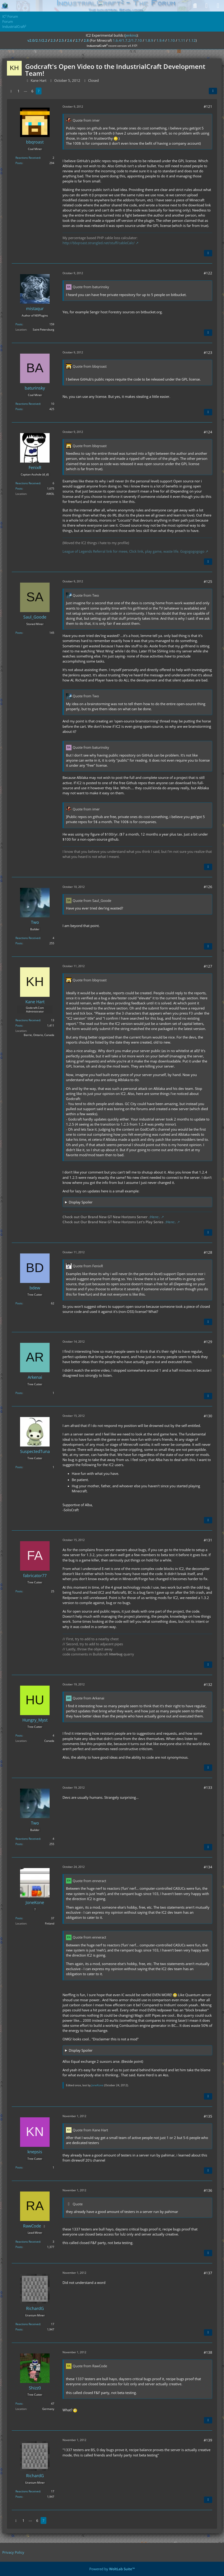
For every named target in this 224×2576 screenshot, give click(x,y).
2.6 (69, 40)
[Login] (206, 6)
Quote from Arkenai (88, 1698)
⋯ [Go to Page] (25, 91)
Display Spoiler (81, 1202)
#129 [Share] (208, 1341)
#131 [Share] (208, 1540)
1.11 (181, 40)
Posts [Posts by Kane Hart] (18, 1025)
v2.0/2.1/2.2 (37, 40)
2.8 (86, 40)
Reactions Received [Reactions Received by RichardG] (27, 2324)
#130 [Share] (208, 1416)
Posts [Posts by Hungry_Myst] (18, 1735)
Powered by (112, 2569)
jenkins (131, 35)
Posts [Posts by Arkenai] (18, 1393)
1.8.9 (149, 40)
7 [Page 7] (39, 91)
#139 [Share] (208, 2440)
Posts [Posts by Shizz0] (18, 2404)
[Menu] (218, 5)
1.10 (171, 40)
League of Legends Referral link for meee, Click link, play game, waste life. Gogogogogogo (133, 551)
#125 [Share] (208, 581)
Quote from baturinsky (91, 287)
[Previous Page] (11, 91)
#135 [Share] (208, 2116)
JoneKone (97, 2085)
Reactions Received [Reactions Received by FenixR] (27, 483)
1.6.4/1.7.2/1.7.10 (127, 40)
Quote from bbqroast (90, 366)
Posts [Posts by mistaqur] (18, 324)
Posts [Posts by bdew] (18, 1303)
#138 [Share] (208, 2352)
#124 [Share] (208, 432)
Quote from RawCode (90, 2366)
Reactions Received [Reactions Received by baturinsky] (27, 404)
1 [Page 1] (19, 91)
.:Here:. (154, 1217)
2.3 (53, 40)
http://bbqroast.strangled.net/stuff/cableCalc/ (99, 243)
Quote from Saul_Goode (92, 900)
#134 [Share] (208, 1867)
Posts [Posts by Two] (18, 943)
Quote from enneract (89, 1880)
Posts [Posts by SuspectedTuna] (18, 1467)
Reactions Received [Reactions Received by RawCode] (27, 2242)
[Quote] (208, 253)
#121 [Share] (208, 106)
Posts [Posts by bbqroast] (18, 163)
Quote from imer (86, 120)
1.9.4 (160, 40)
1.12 (192, 40)
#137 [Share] (208, 2273)
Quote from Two (86, 595)
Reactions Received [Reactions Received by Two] (27, 938)
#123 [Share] (208, 352)
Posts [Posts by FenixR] (18, 488)
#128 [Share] (208, 1252)
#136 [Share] (208, 2190)
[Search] (195, 5)
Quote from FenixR (88, 1266)
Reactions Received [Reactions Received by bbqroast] (27, 158)
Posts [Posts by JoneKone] (18, 1918)
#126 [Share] (208, 886)
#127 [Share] (208, 966)
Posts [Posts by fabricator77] (18, 1591)
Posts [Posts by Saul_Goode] (18, 633)
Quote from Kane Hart (90, 2130)
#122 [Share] (208, 273)
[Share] (213, 91)
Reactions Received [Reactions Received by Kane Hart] (27, 1020)
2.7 (78, 40)
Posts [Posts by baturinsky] (18, 409)
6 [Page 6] (32, 91)
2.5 (61, 40)
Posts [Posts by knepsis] (18, 2167)
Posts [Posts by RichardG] (18, 2329)
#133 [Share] (208, 1787)
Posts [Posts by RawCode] (18, 2247)
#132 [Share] (208, 1684)
